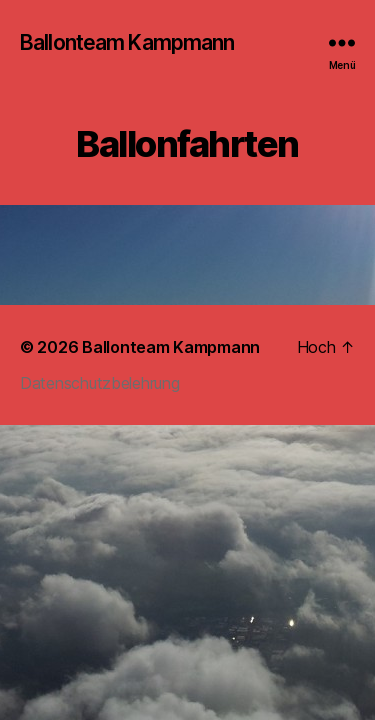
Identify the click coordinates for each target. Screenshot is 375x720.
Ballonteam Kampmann (127, 42)
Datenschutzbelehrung (100, 383)
